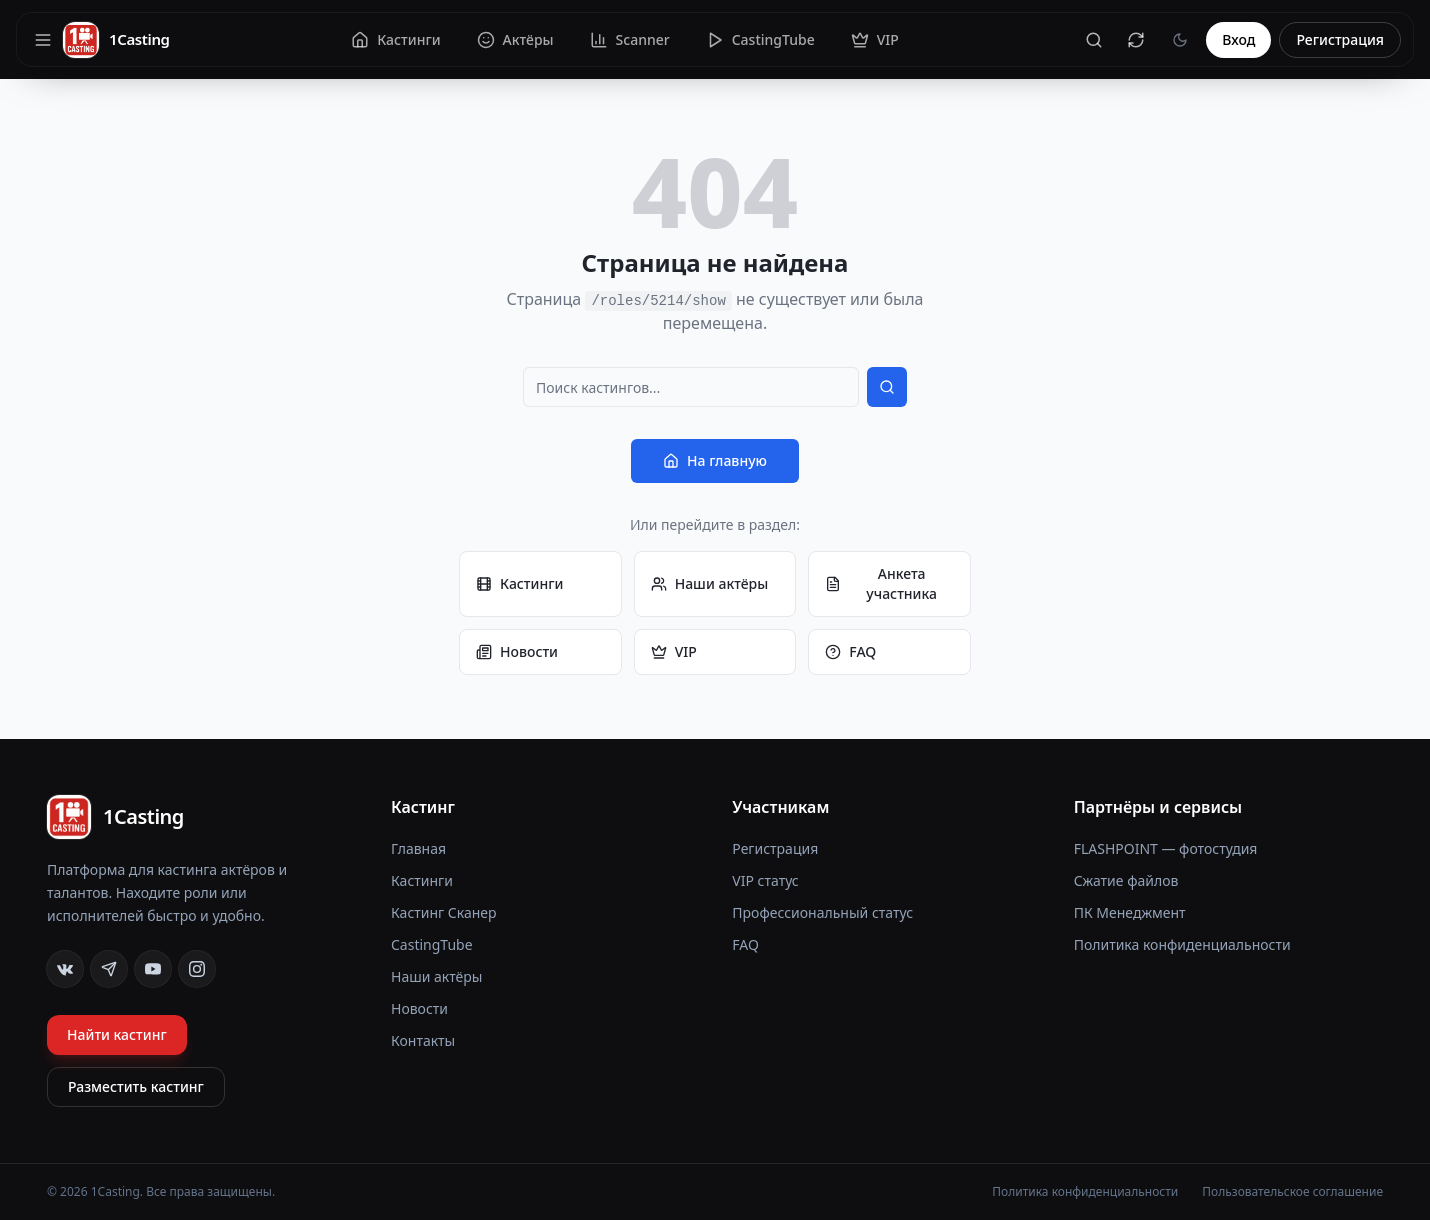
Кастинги (519, 583)
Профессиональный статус (822, 912)
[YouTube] (153, 969)
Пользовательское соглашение (1292, 1192)
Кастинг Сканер (444, 912)
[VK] (65, 969)
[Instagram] (197, 969)
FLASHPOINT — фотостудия (1166, 848)
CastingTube (432, 944)
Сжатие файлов (1126, 880)
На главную (715, 460)
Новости (517, 651)
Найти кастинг (117, 1034)
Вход (1238, 39)
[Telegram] (109, 969)
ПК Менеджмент (1130, 912)
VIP (674, 651)
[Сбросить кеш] (1136, 40)
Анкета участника (881, 583)
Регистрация (1340, 39)
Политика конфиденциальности (1182, 944)
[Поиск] (1094, 40)
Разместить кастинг (136, 1086)
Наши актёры (710, 583)
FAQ (850, 651)
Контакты (423, 1040)
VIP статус (765, 880)
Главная (418, 848)
